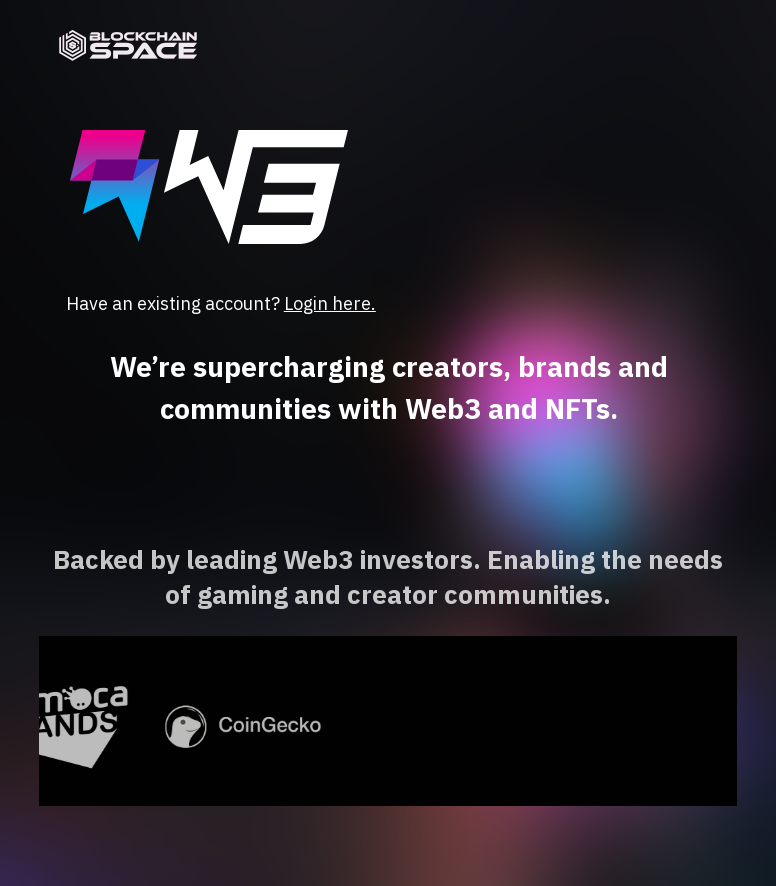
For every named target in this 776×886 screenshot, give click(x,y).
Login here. (330, 303)
